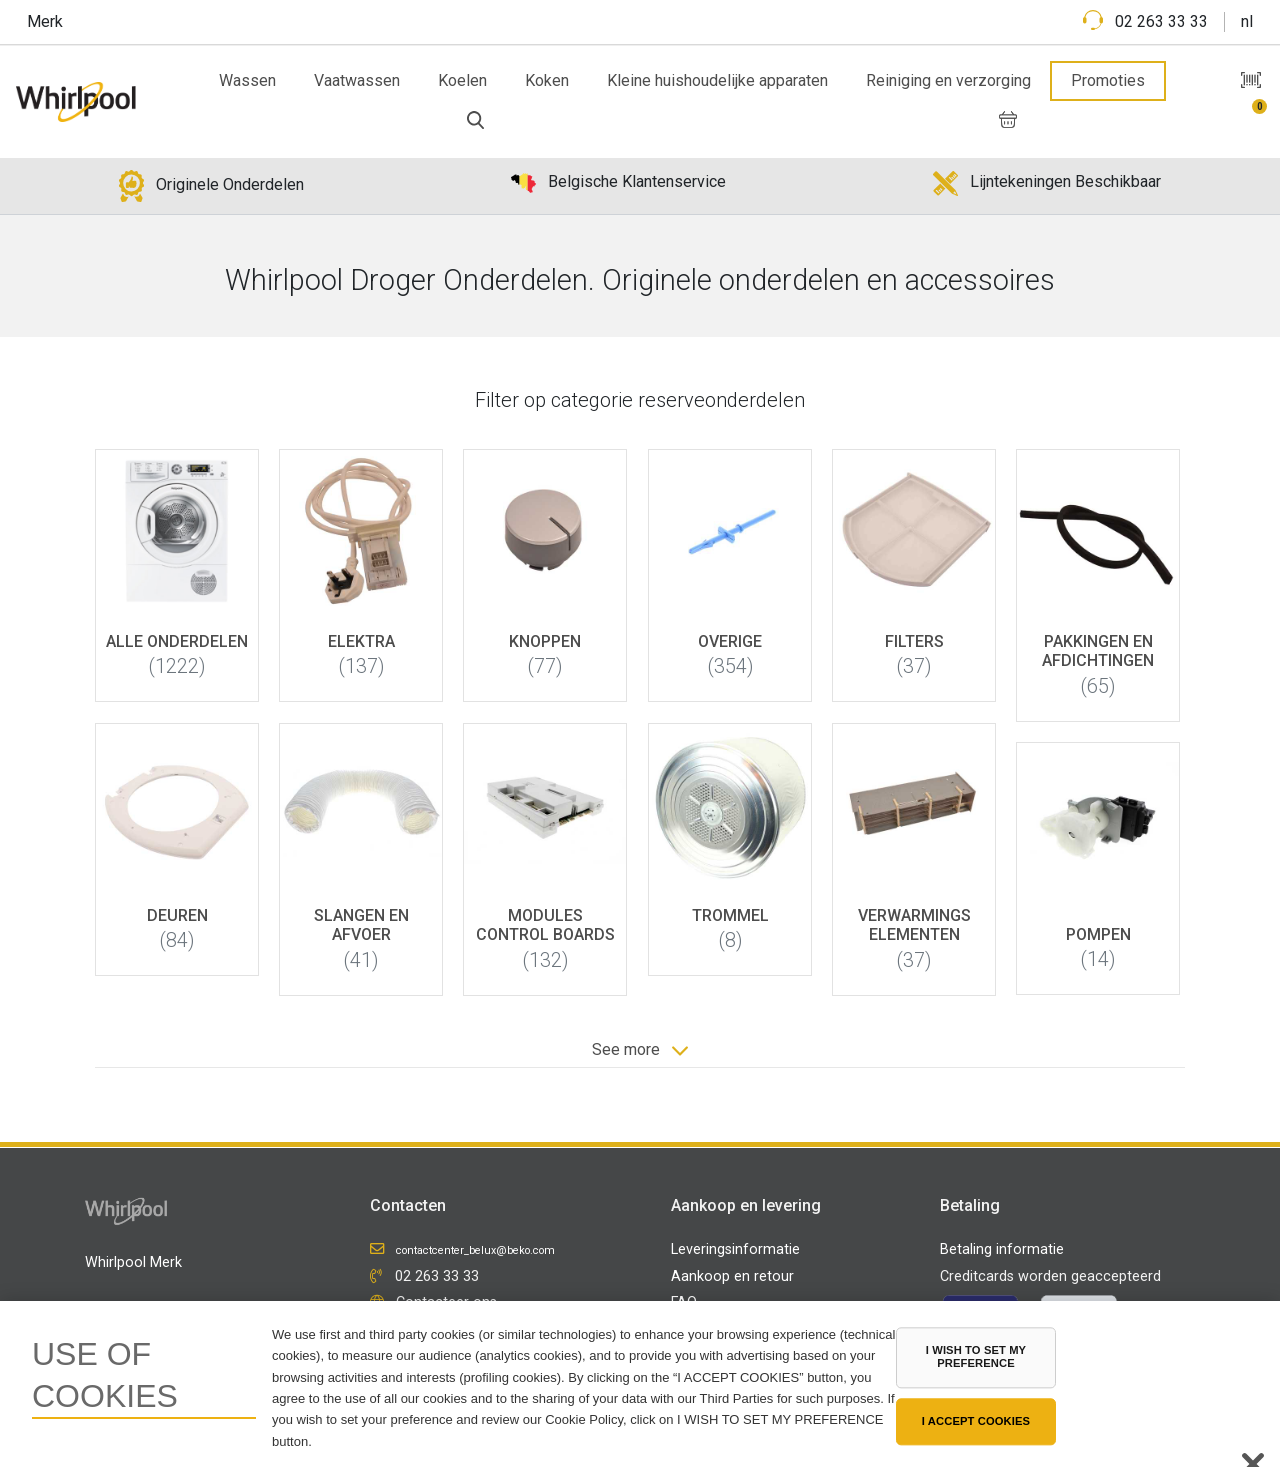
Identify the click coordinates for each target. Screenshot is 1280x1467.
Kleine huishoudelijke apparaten (717, 80)
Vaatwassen (357, 80)
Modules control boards (545, 925)
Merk (45, 21)
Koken (547, 80)
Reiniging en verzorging (948, 80)
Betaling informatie (1002, 1249)
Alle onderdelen (177, 641)
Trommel (729, 915)
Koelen (462, 80)
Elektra (361, 641)
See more (640, 1050)
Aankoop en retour (732, 1276)
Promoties (1108, 80)
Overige (730, 641)
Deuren (177, 915)
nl (1247, 21)
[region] (640, 1384)
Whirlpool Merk (133, 1262)
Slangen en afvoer (361, 925)
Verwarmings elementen (914, 925)
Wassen (247, 80)
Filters (914, 641)
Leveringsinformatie (735, 1249)
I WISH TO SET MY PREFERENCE (976, 1356)
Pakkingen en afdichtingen (1098, 651)
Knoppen (546, 641)
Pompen (1098, 934)
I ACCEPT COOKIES (976, 1421)
